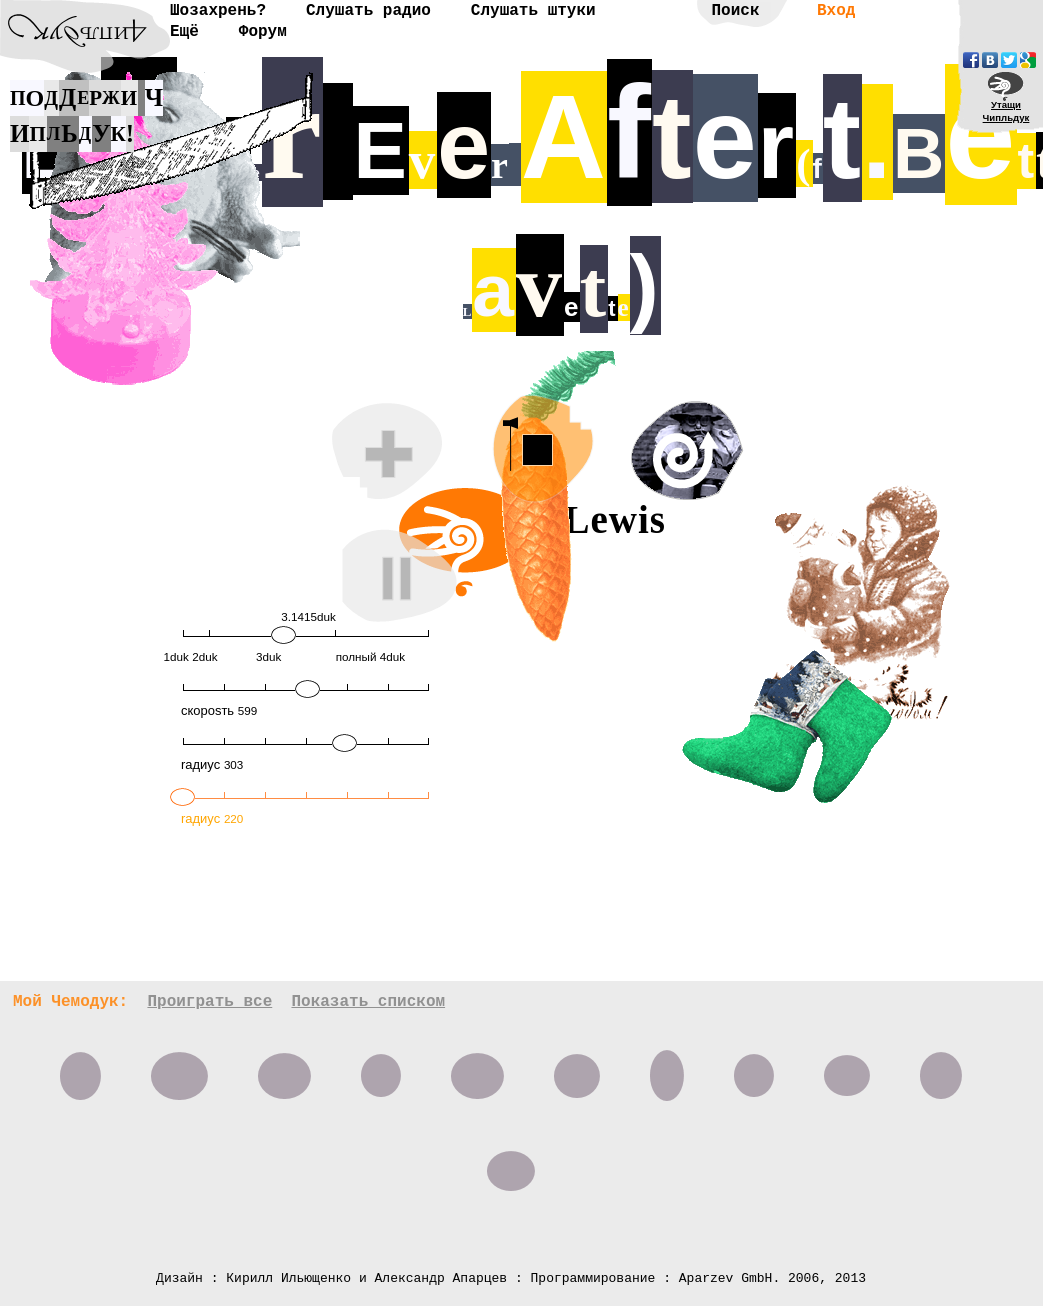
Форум (263, 32)
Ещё (184, 32)
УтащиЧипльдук (1006, 111)
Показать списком (368, 1002)
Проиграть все (209, 1002)
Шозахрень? (218, 11)
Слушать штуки (533, 11)
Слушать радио (368, 11)
